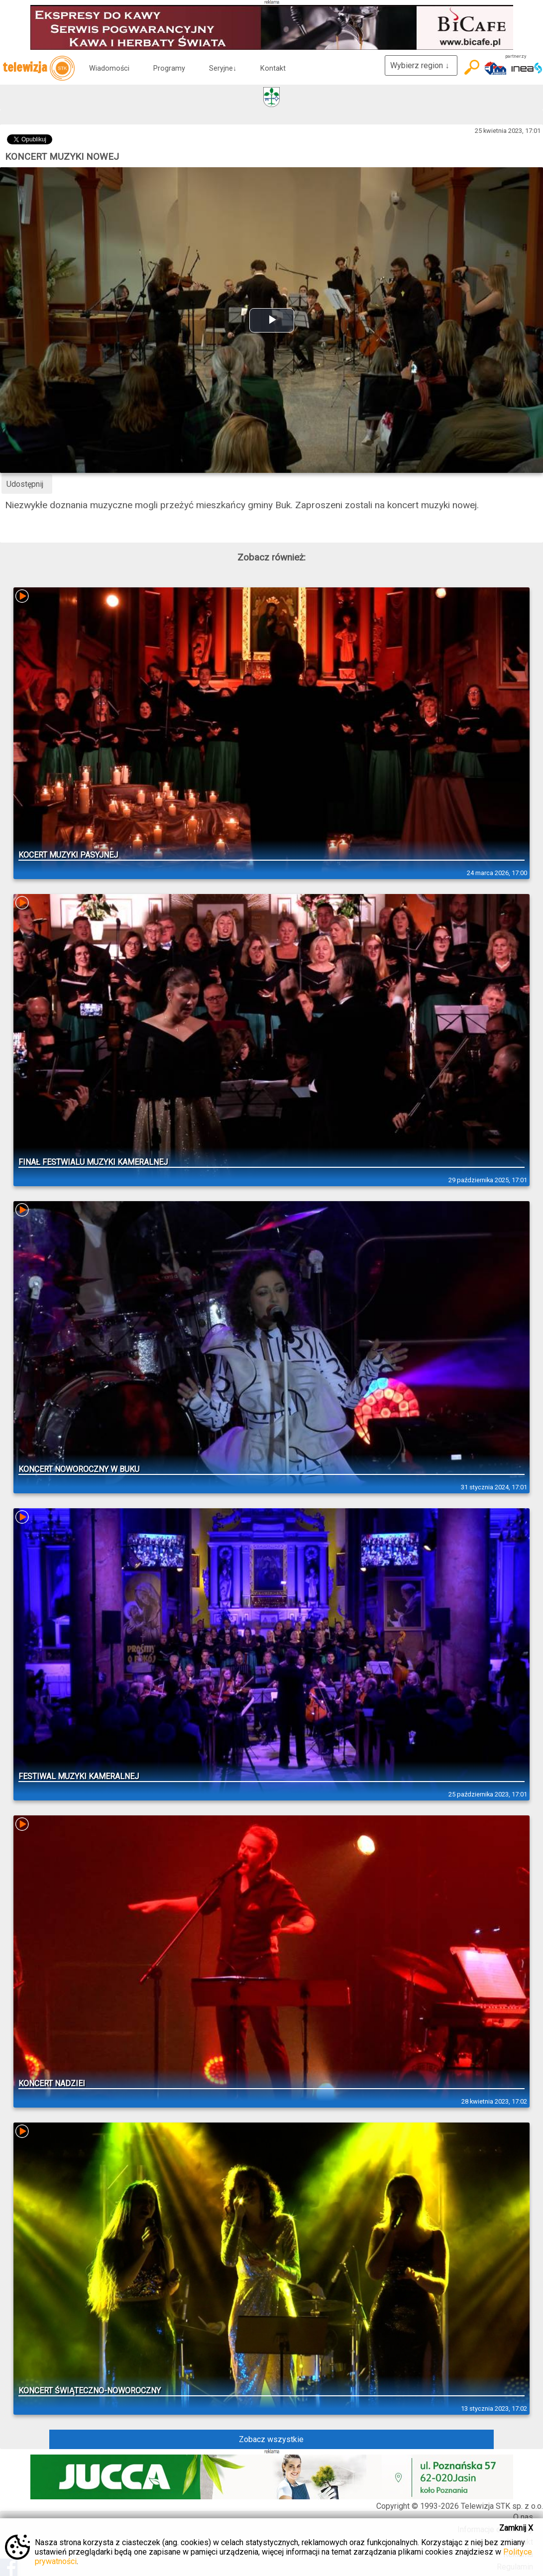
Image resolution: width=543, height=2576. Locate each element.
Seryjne (222, 68)
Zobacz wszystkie (271, 2439)
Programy (169, 68)
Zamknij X (516, 2528)
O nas (523, 2517)
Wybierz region (421, 65)
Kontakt (273, 68)
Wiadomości (109, 68)
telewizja (38, 68)
